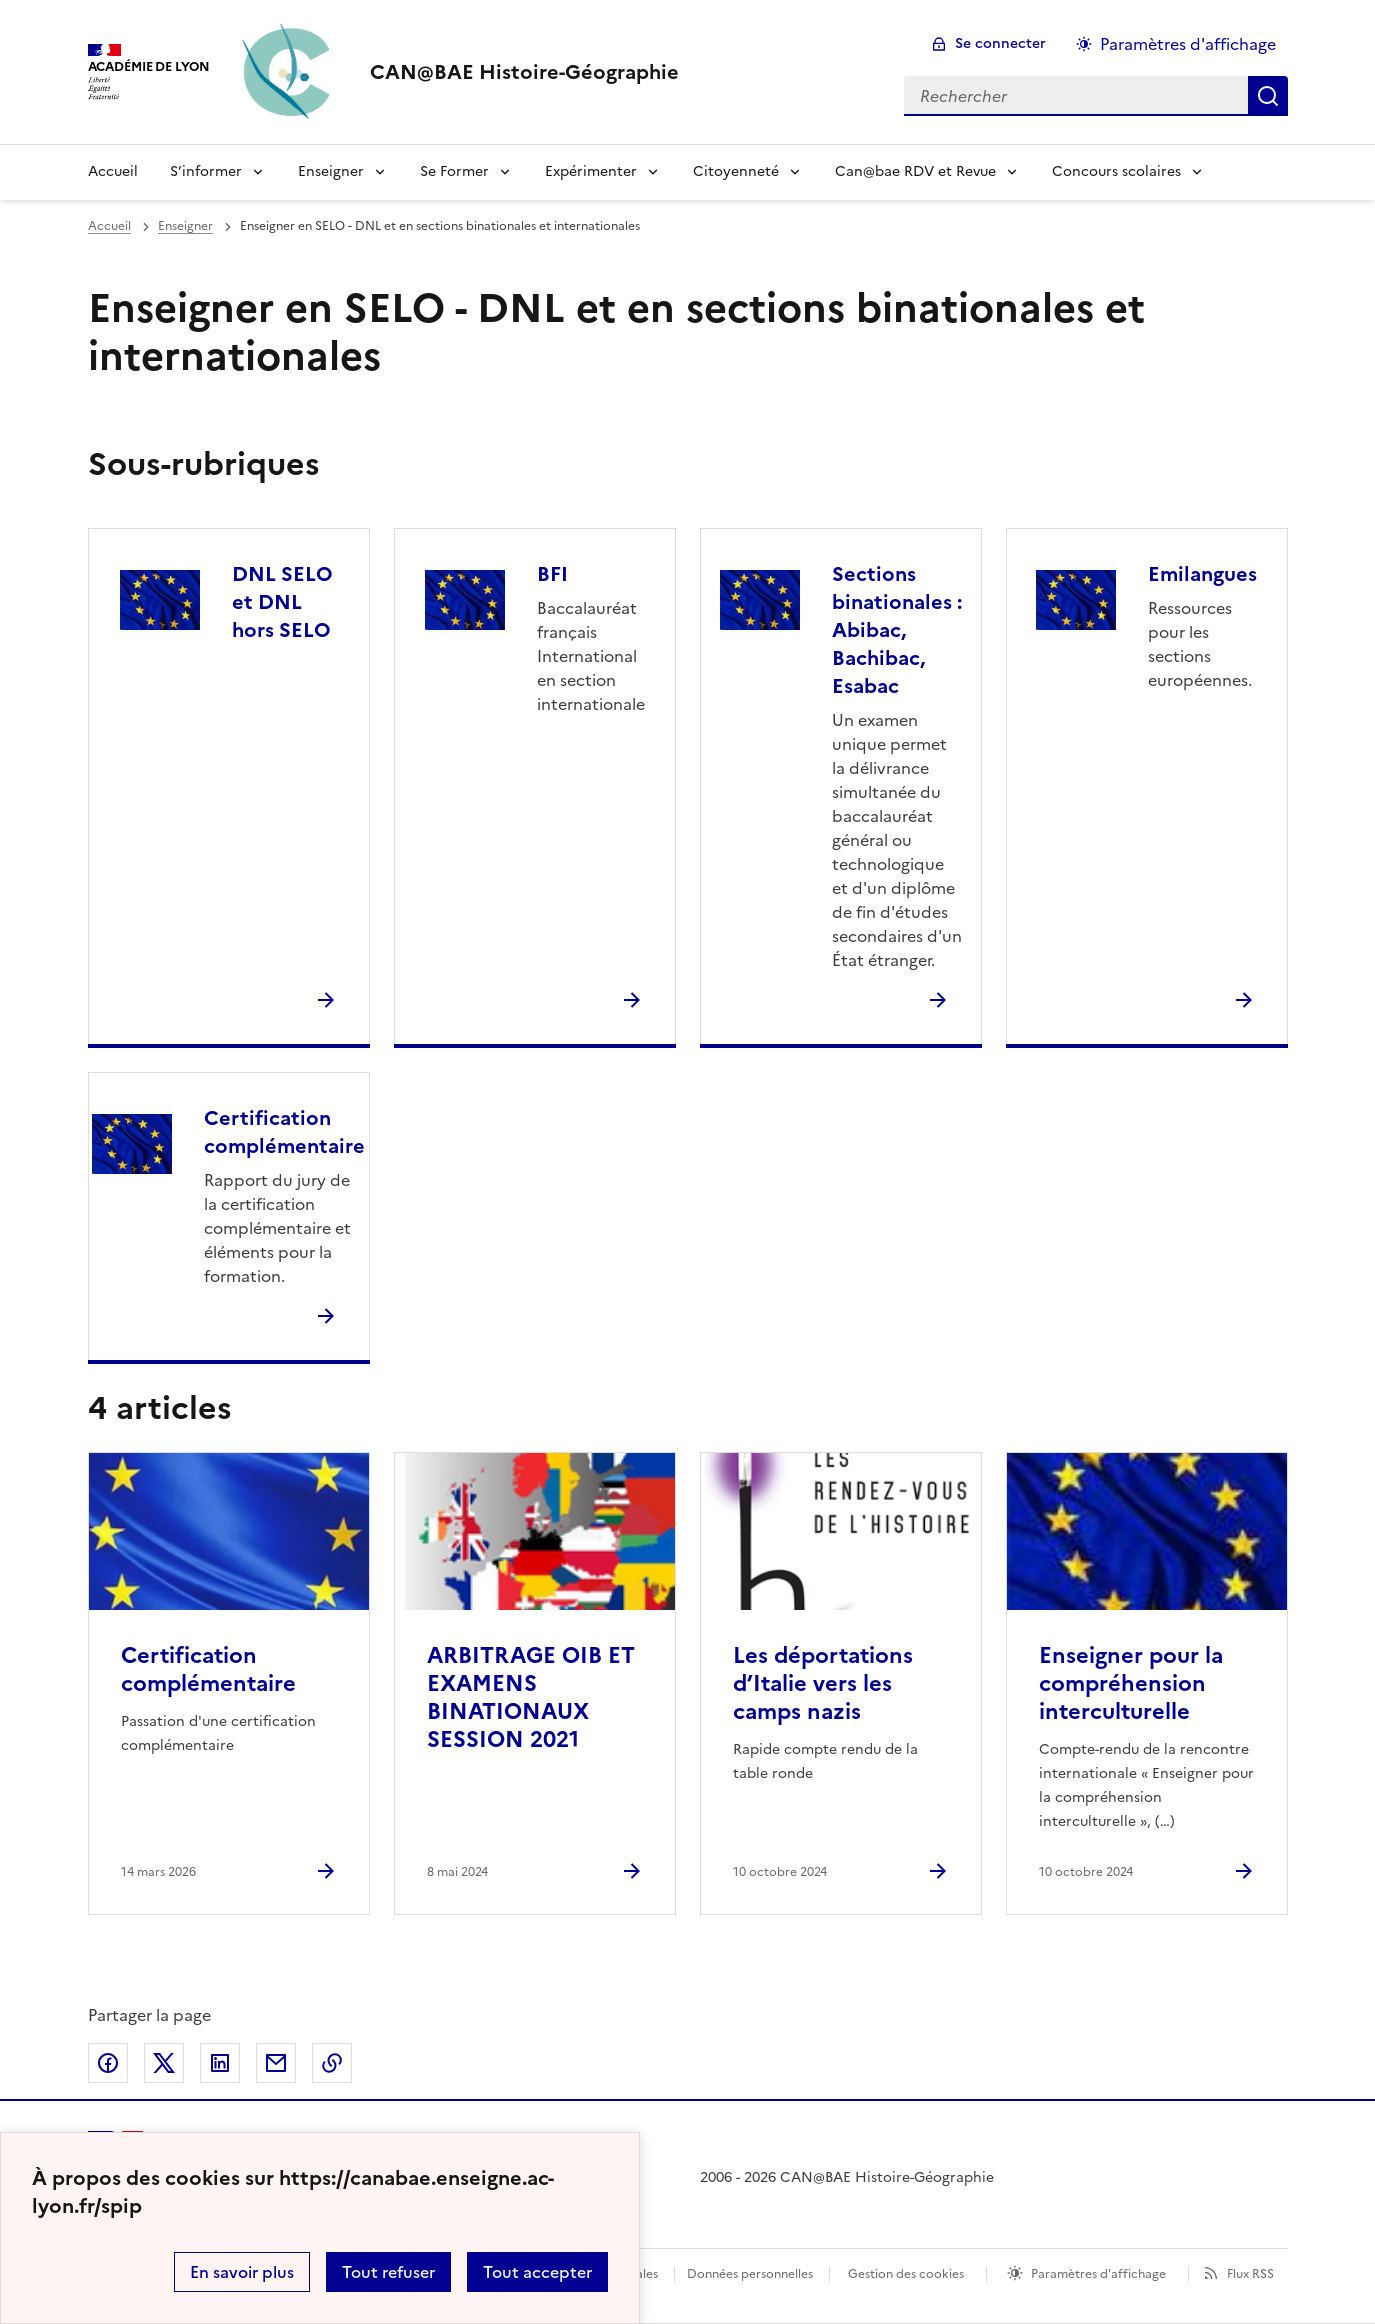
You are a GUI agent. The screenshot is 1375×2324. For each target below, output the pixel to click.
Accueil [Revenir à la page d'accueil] (113, 171)
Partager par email (276, 2063)
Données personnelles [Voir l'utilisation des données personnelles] (750, 2274)
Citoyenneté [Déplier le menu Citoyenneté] (736, 171)
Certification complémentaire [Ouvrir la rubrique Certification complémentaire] (284, 1132)
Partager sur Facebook (108, 2063)
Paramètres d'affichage (1098, 2274)
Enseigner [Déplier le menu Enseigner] (331, 171)
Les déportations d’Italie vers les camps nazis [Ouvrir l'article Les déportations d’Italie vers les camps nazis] (823, 1683)
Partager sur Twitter (164, 2063)
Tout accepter (537, 2272)
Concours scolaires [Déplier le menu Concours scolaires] (1116, 171)
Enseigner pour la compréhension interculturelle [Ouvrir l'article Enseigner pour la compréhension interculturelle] (1131, 1683)
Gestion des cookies (906, 2274)
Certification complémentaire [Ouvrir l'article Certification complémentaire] (208, 1669)
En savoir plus (242, 2272)
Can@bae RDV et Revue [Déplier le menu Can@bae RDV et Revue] (915, 171)
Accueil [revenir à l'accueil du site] (109, 226)
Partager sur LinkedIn (220, 2063)
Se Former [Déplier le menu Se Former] (454, 171)
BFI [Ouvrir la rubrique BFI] (552, 574)
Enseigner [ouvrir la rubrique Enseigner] (185, 226)
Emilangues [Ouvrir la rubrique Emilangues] (1202, 574)
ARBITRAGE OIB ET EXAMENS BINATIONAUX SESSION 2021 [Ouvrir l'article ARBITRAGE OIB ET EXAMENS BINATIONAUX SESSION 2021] (531, 1697)
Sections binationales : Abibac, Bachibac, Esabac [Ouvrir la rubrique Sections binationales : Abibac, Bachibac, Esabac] (897, 630)
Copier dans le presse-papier (332, 2063)
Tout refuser (388, 2272)
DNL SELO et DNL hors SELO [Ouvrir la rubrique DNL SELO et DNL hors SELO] (282, 602)
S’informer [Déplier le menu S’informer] (206, 171)
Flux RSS (1250, 2274)
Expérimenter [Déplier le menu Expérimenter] (591, 171)
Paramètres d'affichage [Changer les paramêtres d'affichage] (1188, 44)
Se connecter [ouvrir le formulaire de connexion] (1000, 43)
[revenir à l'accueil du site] (524, 72)
